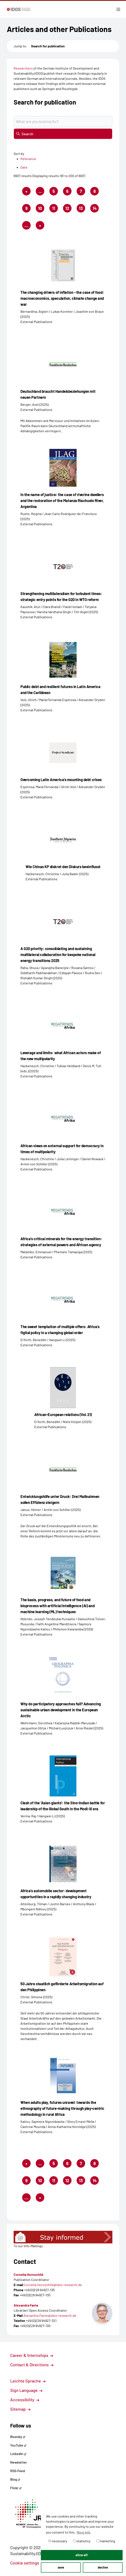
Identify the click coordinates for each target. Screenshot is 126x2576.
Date (23, 167)
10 (41, 209)
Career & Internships (31, 2355)
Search (24, 133)
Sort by (19, 153)
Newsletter (18, 2462)
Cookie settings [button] (27, 2562)
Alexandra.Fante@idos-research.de (49, 2315)
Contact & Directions (31, 2364)
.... (26, 225)
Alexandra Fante (26, 2305)
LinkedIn (18, 2454)
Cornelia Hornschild (28, 2274)
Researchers (23, 68)
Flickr (16, 2488)
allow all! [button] (82, 2555)
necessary (57, 2541)
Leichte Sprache (28, 2380)
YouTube (18, 2445)
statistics (81, 2541)
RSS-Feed (17, 2471)
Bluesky (17, 2437)
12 (68, 209)
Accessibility (24, 2399)
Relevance (28, 159)
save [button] (61, 2567)
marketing (105, 2541)
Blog (15, 2479)
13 (82, 209)
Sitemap (20, 2409)
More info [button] (83, 2532)
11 (55, 209)
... (40, 191)
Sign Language (26, 2390)
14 (96, 209)
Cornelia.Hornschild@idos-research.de (53, 2285)
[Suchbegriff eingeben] (63, 121)
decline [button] (103, 2567)
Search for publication (48, 46)
